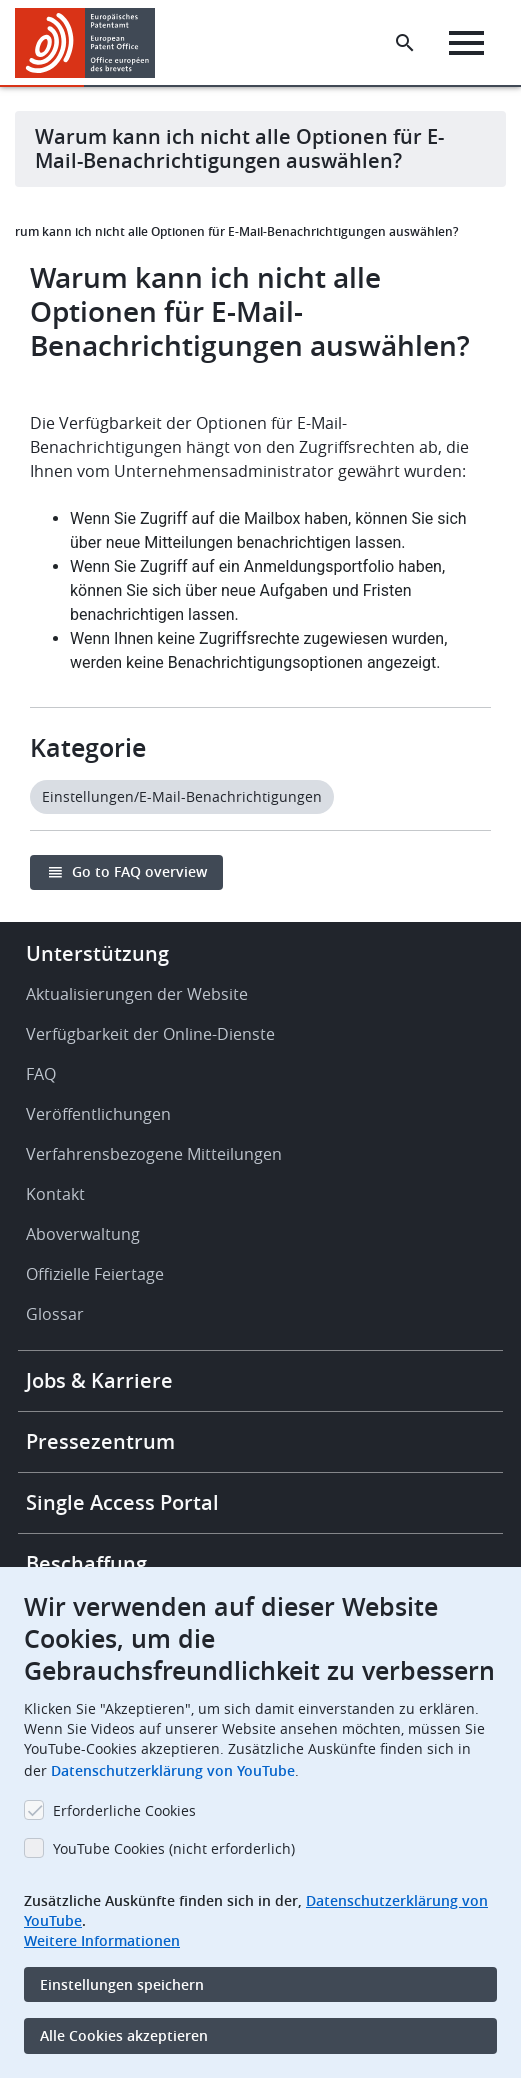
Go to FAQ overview (139, 871)
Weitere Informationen (102, 1940)
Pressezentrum (100, 1441)
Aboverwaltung (83, 1234)
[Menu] (466, 43)
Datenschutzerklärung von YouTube (173, 1770)
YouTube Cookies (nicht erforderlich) (174, 1848)
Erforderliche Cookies (124, 1810)
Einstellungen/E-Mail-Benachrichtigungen (182, 796)
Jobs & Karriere (99, 1380)
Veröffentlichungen (98, 1114)
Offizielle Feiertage (95, 1274)
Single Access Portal (122, 1502)
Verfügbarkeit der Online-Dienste (150, 1034)
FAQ (41, 1074)
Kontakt (55, 1194)
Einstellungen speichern (122, 1984)
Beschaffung (86, 1563)
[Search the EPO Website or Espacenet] (405, 43)
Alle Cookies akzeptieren (124, 2035)
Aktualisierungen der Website (137, 994)
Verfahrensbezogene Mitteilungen (154, 1154)
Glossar (55, 1314)
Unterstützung (97, 953)
